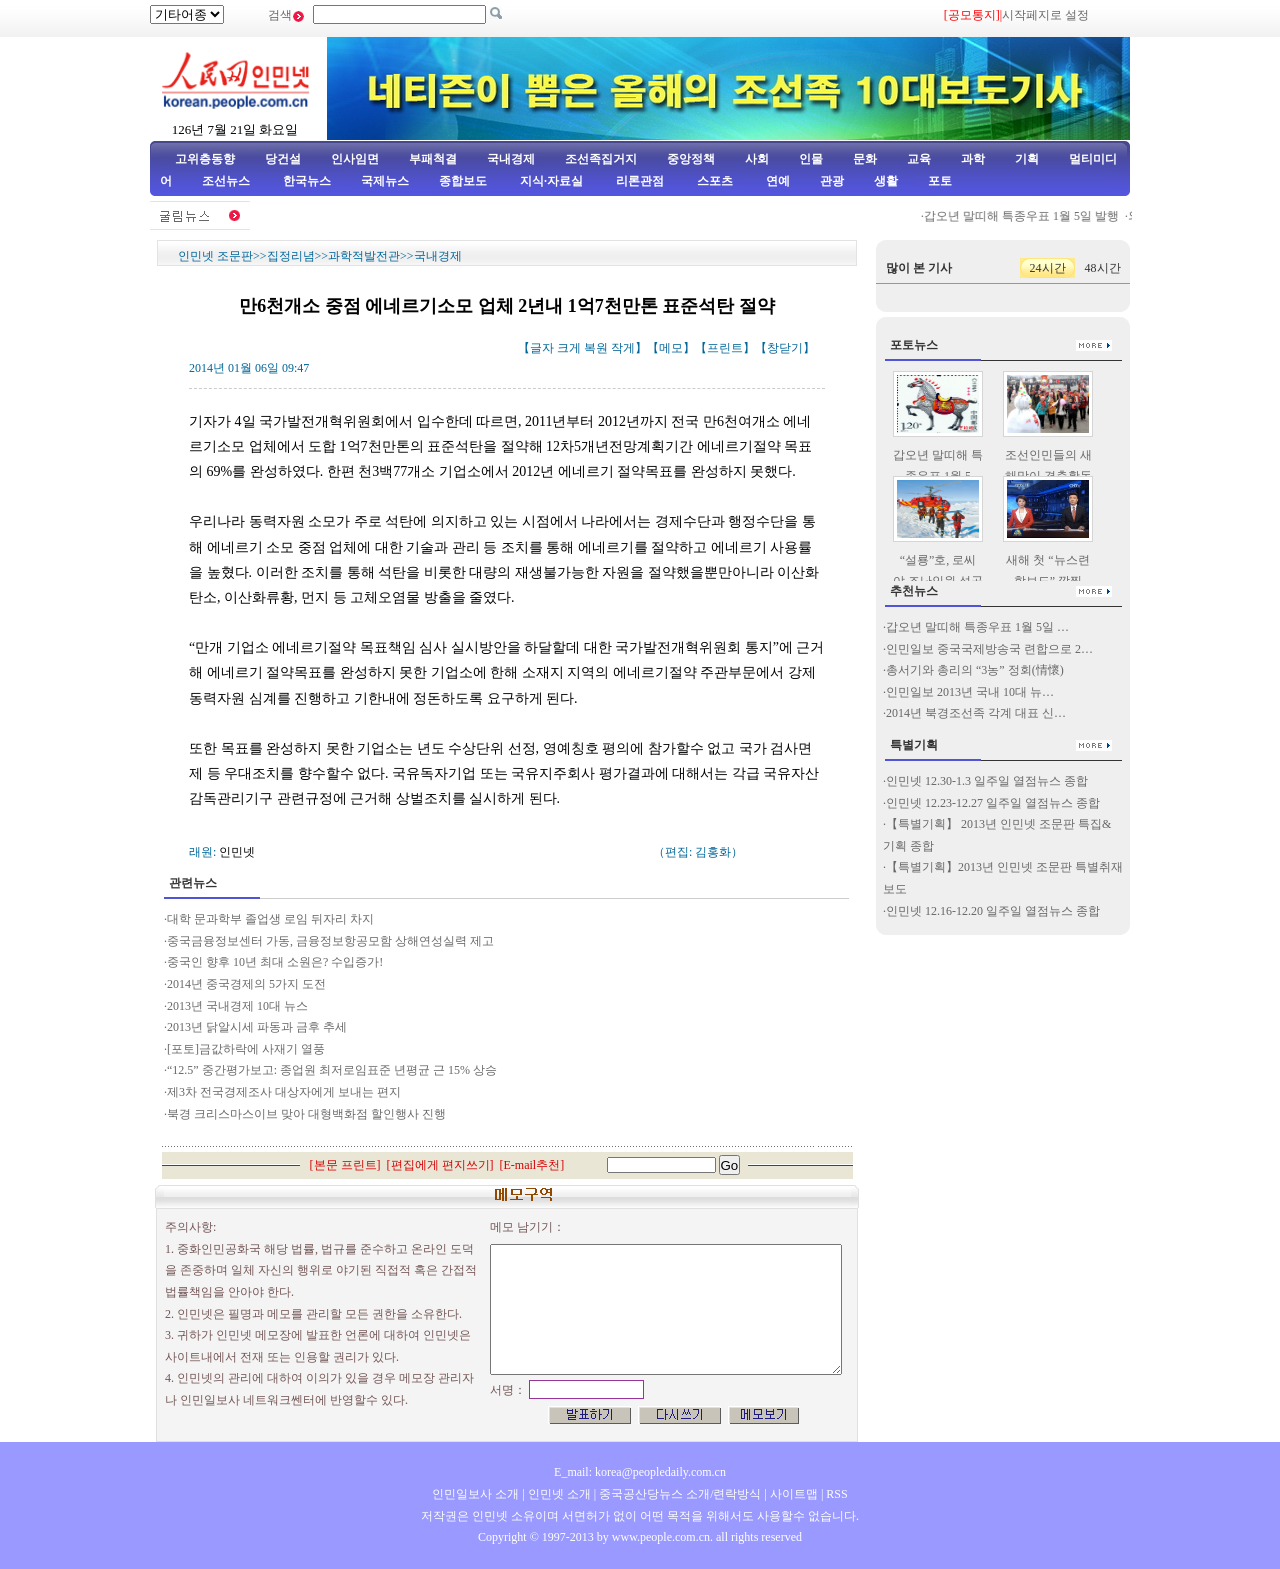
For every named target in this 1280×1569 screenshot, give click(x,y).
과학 (973, 159)
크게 (569, 348)
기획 (1027, 159)
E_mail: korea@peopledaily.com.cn (640, 1472)
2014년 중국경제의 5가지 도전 (246, 984)
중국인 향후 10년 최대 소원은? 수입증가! (276, 962)
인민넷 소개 (558, 1494)
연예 (776, 181)
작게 (623, 348)
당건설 (283, 159)
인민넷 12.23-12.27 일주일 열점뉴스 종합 (993, 803)
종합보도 (463, 181)
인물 (811, 159)
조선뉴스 (227, 181)
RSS (836, 1494)
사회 (757, 159)
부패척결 (433, 159)
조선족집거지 (601, 159)
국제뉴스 (385, 181)
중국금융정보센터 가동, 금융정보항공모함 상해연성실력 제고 (330, 941)
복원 (596, 348)
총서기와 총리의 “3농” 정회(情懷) (975, 670)
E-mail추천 (532, 1165)
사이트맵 (794, 1494)
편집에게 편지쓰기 (440, 1165)
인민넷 (237, 852)
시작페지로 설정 (1045, 15)
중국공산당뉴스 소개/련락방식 (680, 1494)
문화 (865, 159)
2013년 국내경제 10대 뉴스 (237, 1006)
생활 (886, 181)
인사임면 (355, 159)
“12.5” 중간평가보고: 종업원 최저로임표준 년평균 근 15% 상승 (332, 1070)
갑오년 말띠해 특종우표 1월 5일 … (977, 627)
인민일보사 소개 (475, 1494)
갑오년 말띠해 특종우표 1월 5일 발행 (1027, 216)
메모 (671, 348)
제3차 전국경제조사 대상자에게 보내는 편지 (285, 1092)
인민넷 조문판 (215, 256)
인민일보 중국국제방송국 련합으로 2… (989, 649)
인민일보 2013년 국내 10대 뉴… (970, 692)
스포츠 (713, 181)
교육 (919, 159)
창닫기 (785, 348)
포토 (940, 181)
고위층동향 (205, 159)
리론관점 (640, 181)
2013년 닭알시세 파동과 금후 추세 (258, 1027)
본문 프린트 (345, 1165)
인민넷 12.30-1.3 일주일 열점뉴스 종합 (987, 781)
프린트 (725, 348)
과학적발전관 (364, 256)
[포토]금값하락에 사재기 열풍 (246, 1049)
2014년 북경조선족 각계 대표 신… (976, 713)
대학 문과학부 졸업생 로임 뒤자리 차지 (270, 919)
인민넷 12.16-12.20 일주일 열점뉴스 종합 (993, 911)
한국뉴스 (307, 181)
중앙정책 (691, 159)
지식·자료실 (553, 181)
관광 (832, 181)
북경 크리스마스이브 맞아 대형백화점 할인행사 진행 (306, 1114)
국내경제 (511, 159)
